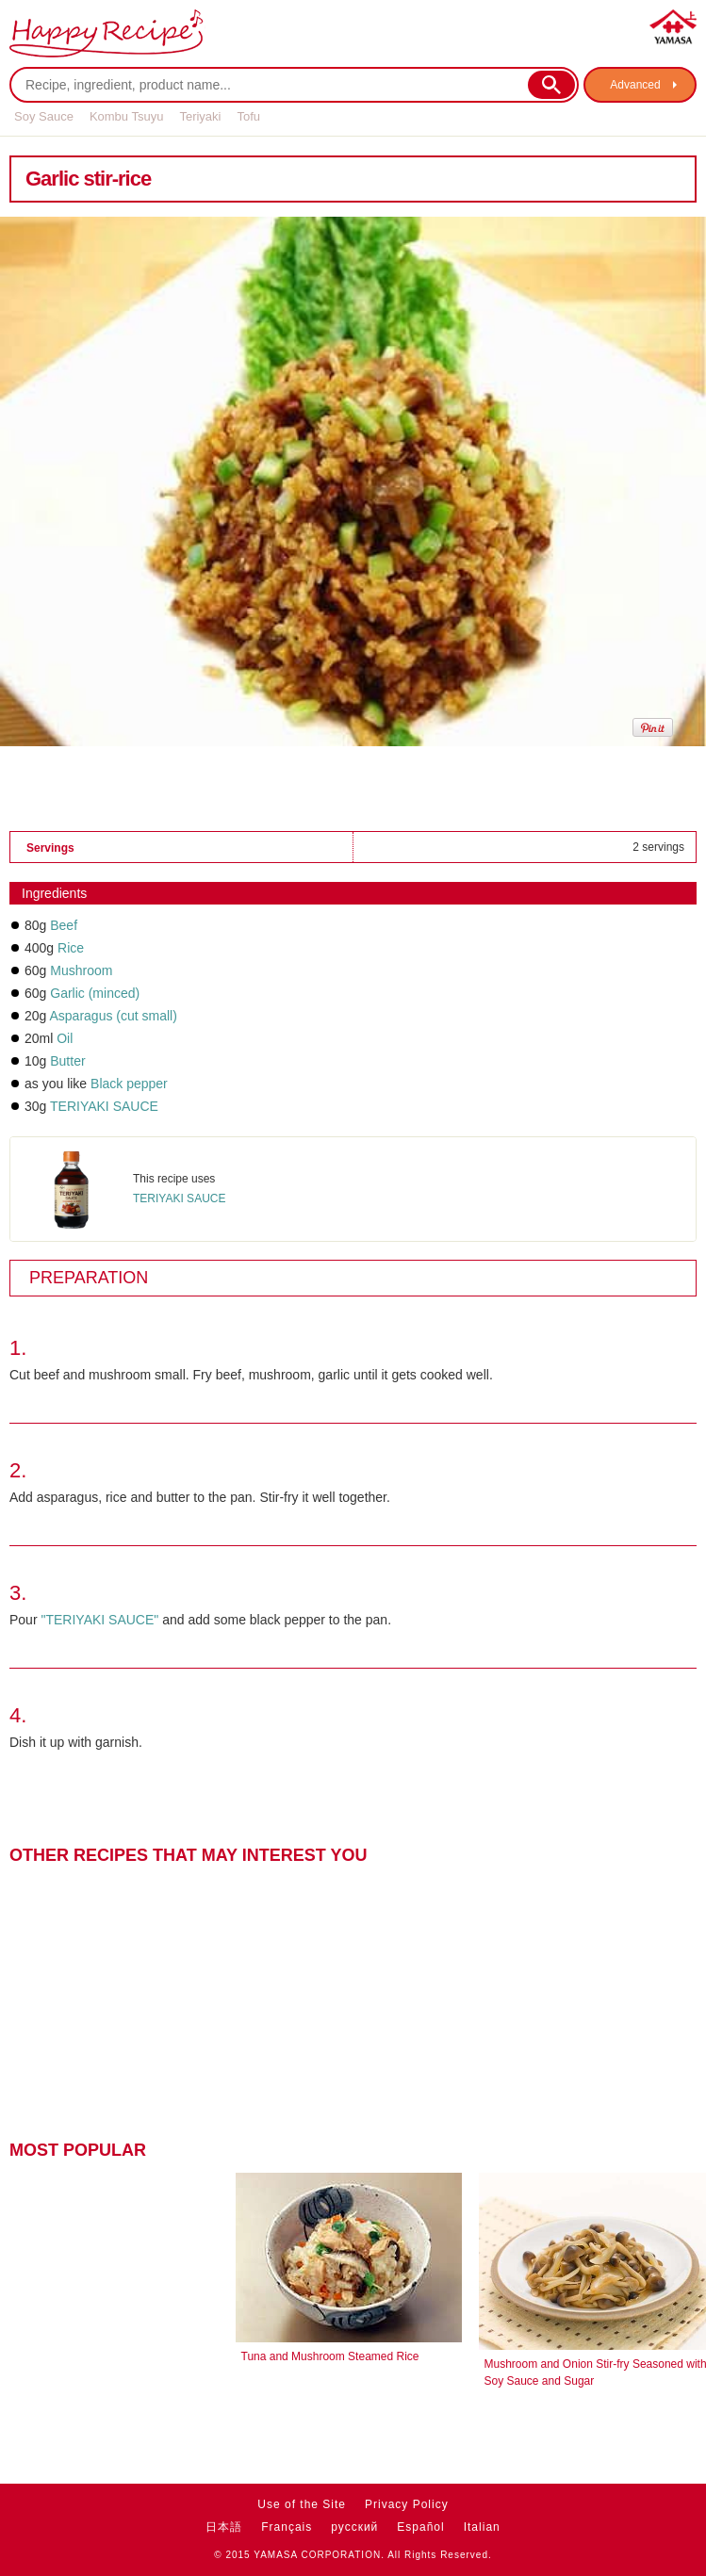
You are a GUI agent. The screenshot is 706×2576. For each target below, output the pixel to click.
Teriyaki (200, 116)
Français (286, 2527)
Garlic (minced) (95, 993)
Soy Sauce (44, 116)
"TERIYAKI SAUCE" (99, 1619)
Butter (67, 1060)
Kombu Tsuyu (127, 116)
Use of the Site (301, 2504)
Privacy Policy (407, 2504)
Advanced (635, 84)
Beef (63, 925)
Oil (65, 1038)
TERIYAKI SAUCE (104, 1106)
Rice (70, 947)
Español (420, 2527)
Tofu (248, 116)
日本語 (223, 2527)
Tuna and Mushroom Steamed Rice (330, 2356)
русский (354, 2527)
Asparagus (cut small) (112, 1015)
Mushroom (81, 970)
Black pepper (129, 1083)
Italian (482, 2527)
